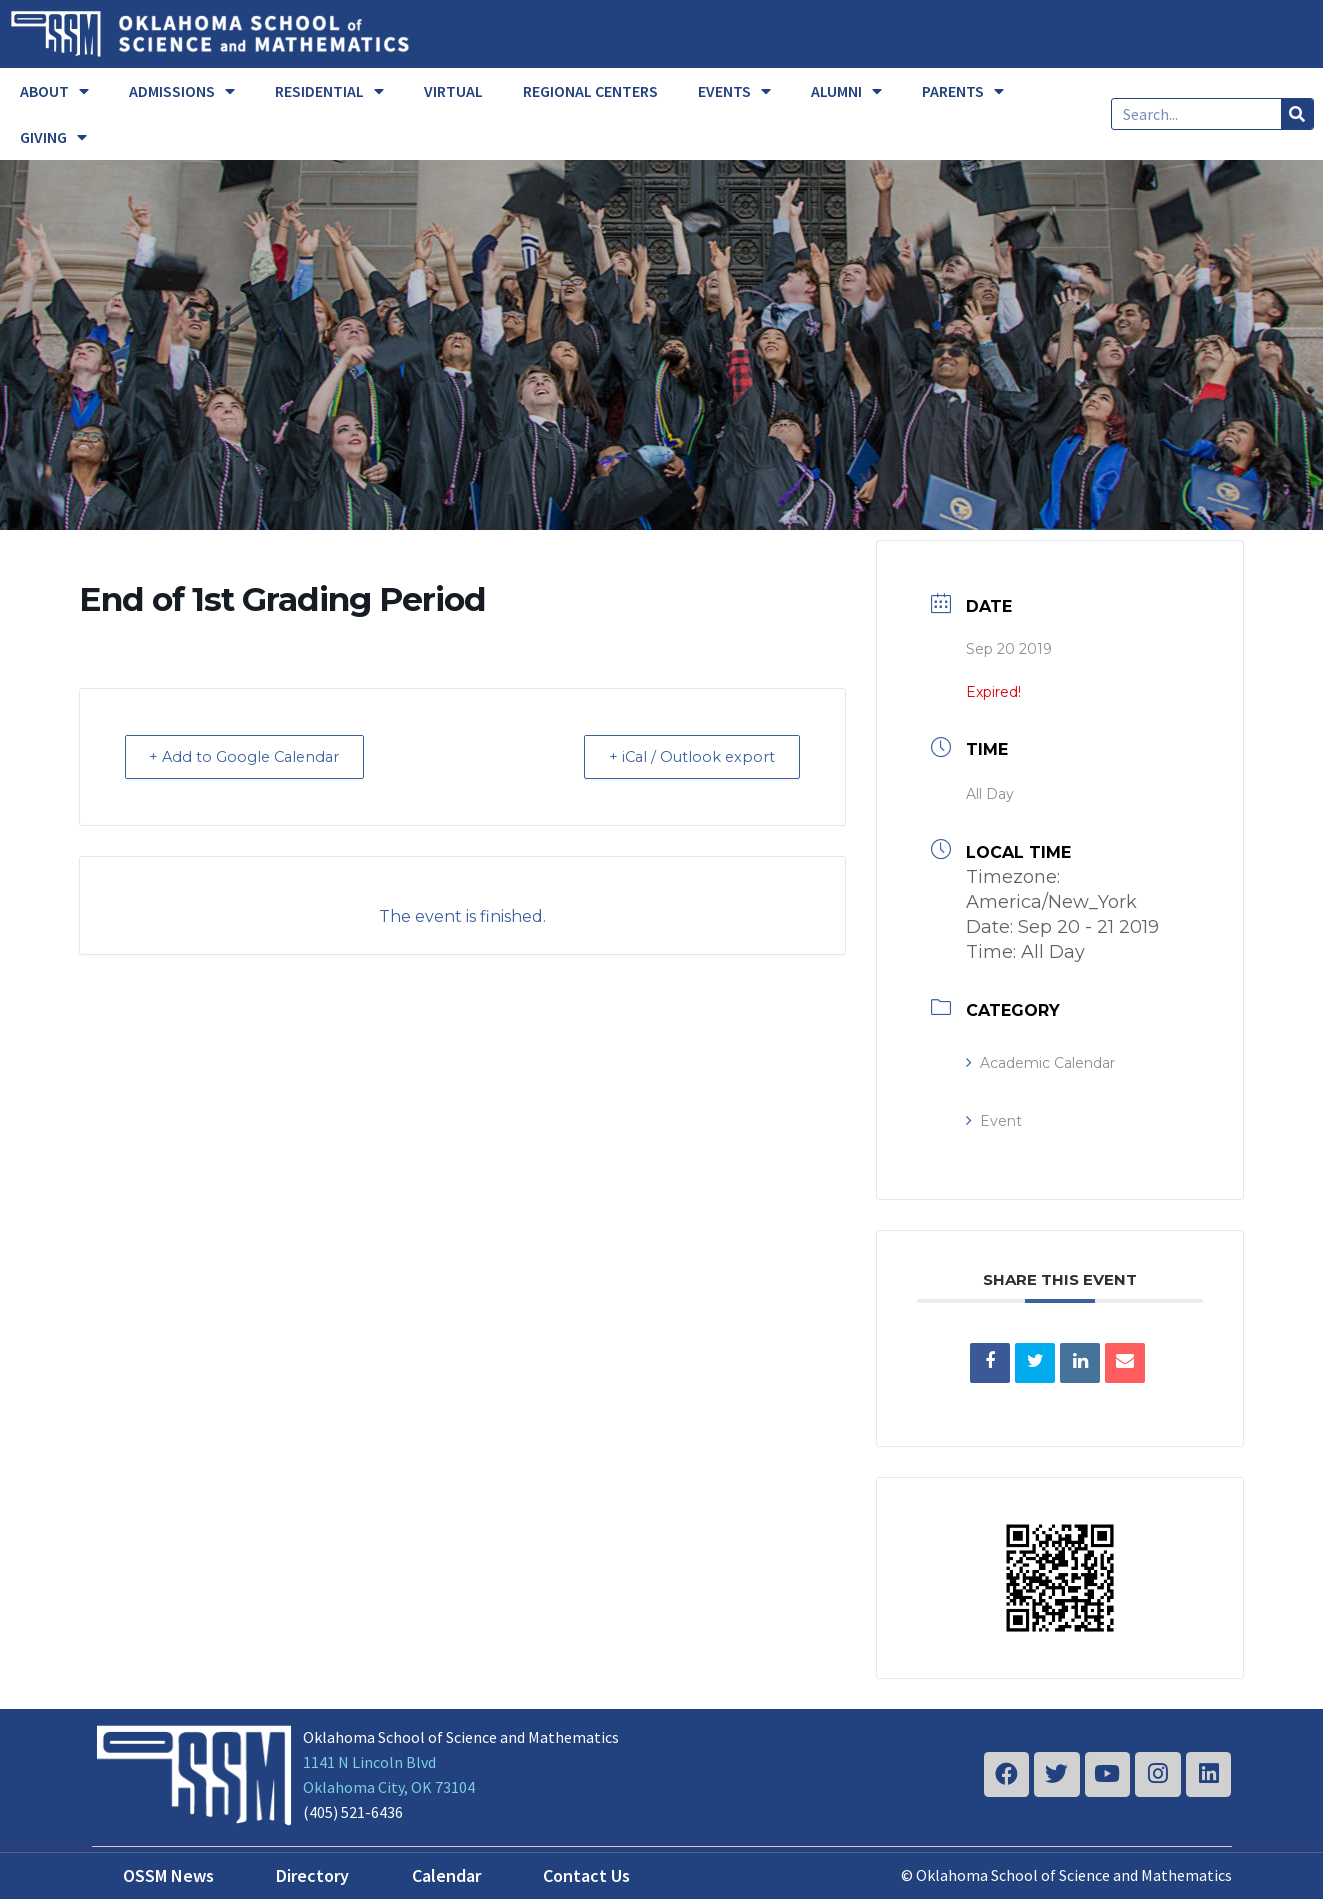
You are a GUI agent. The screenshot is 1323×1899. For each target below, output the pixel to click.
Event (994, 1121)
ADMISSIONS (182, 91)
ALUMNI (846, 91)
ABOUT (54, 91)
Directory (312, 1875)
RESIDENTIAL (329, 91)
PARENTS (963, 91)
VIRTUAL (453, 91)
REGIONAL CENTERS (590, 91)
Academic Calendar (1040, 1063)
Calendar (446, 1875)
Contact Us (586, 1875)
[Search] (1297, 114)
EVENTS (734, 91)
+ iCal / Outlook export (686, 756)
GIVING (53, 137)
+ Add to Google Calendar (252, 756)
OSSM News (168, 1875)
